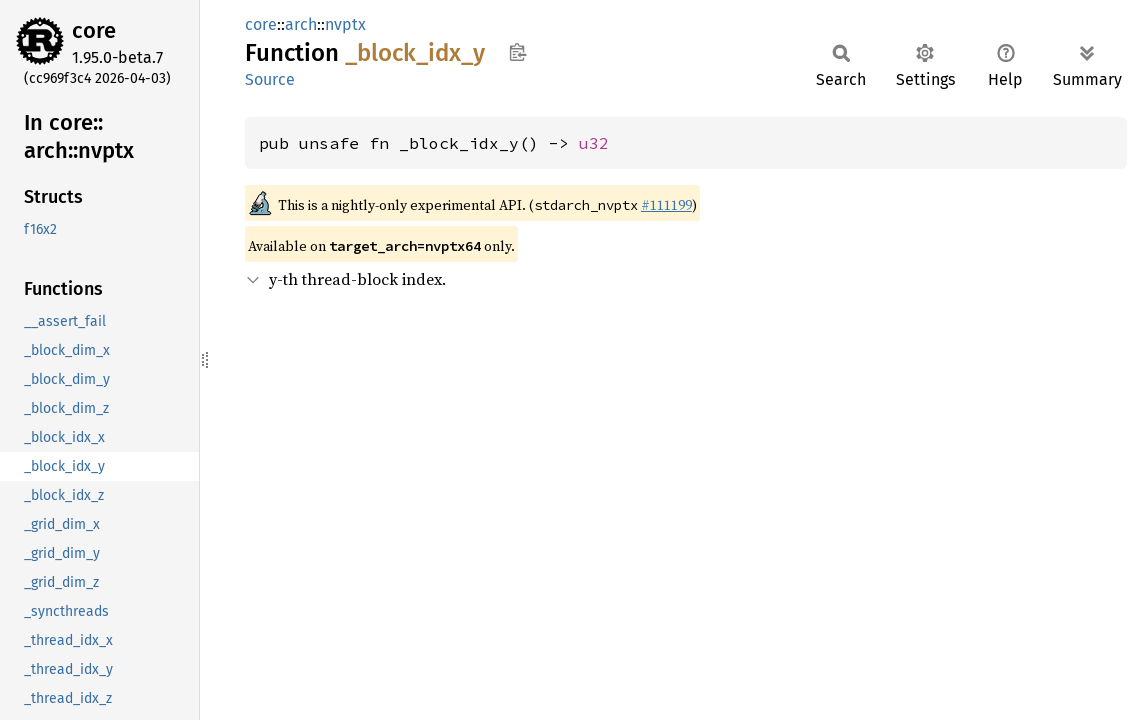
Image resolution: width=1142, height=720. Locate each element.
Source (270, 79)
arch (301, 24)
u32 (594, 143)
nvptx (345, 24)
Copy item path (517, 52)
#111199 (666, 205)
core (94, 30)
